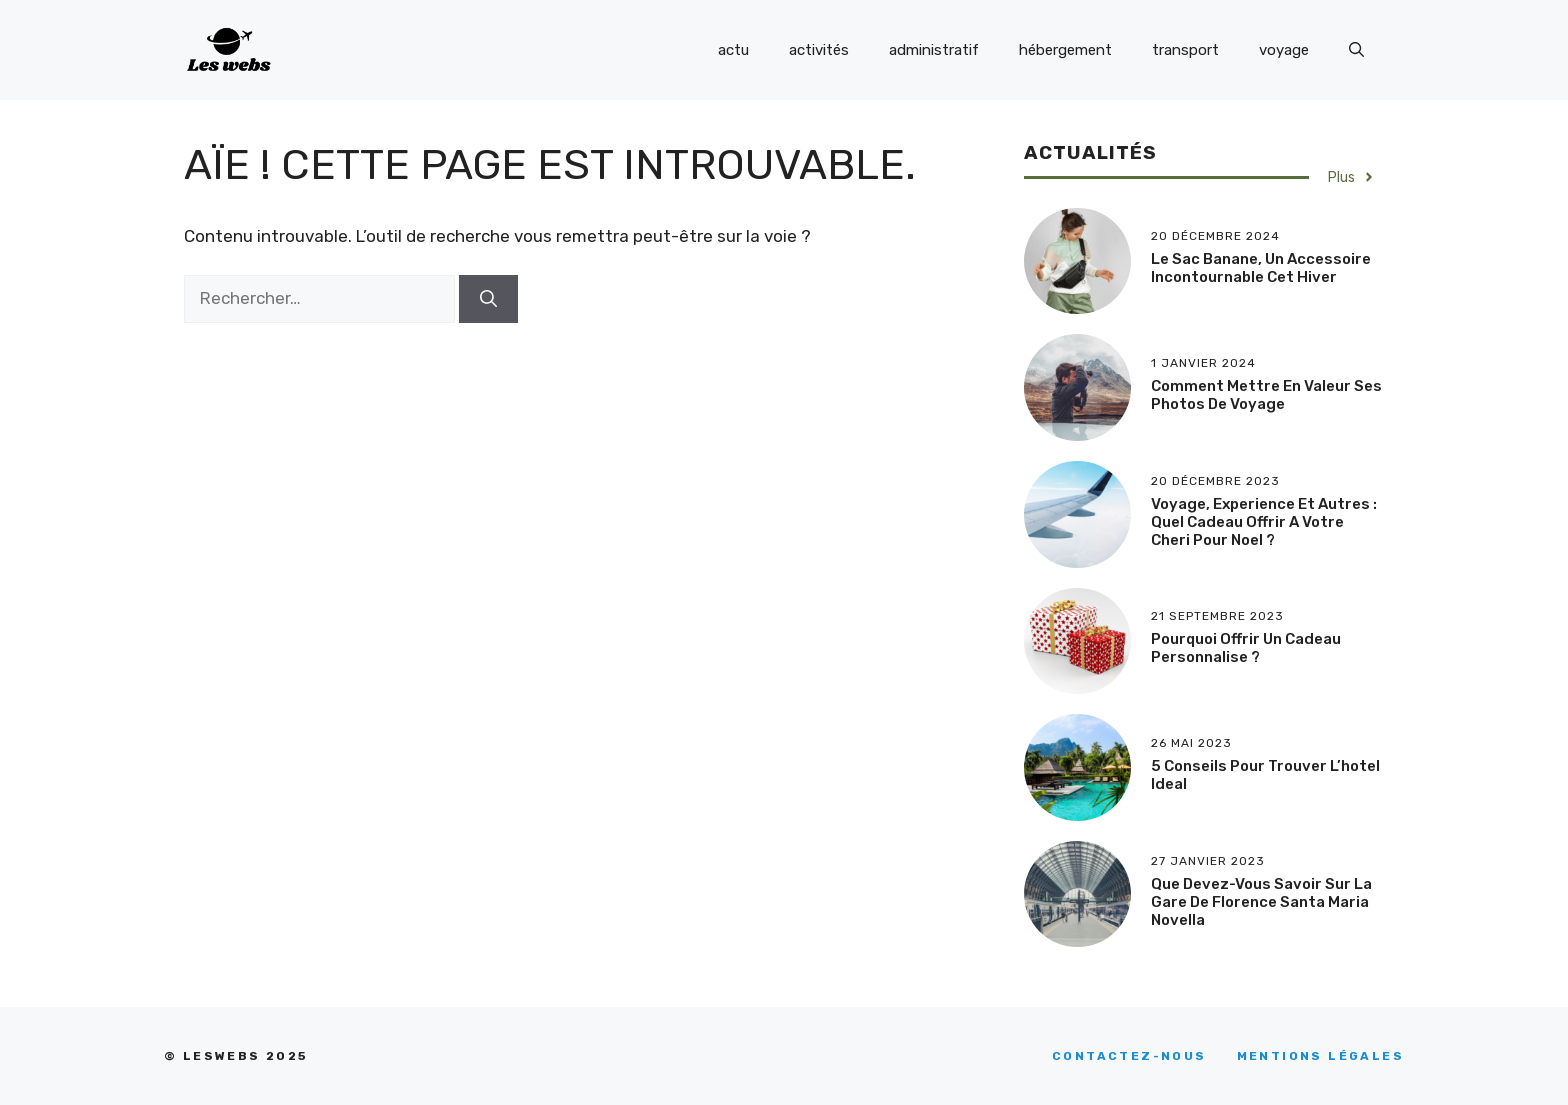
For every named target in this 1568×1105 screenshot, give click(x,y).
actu (733, 50)
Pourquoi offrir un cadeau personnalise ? (1246, 648)
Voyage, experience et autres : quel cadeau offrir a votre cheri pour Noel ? (1264, 522)
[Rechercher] (488, 299)
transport (1185, 50)
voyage (1284, 50)
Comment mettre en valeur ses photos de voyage (1266, 395)
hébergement (1065, 50)
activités (819, 50)
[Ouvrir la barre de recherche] (1356, 50)
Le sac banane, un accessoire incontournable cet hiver (1261, 268)
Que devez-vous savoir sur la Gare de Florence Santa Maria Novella (1261, 902)
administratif (934, 50)
